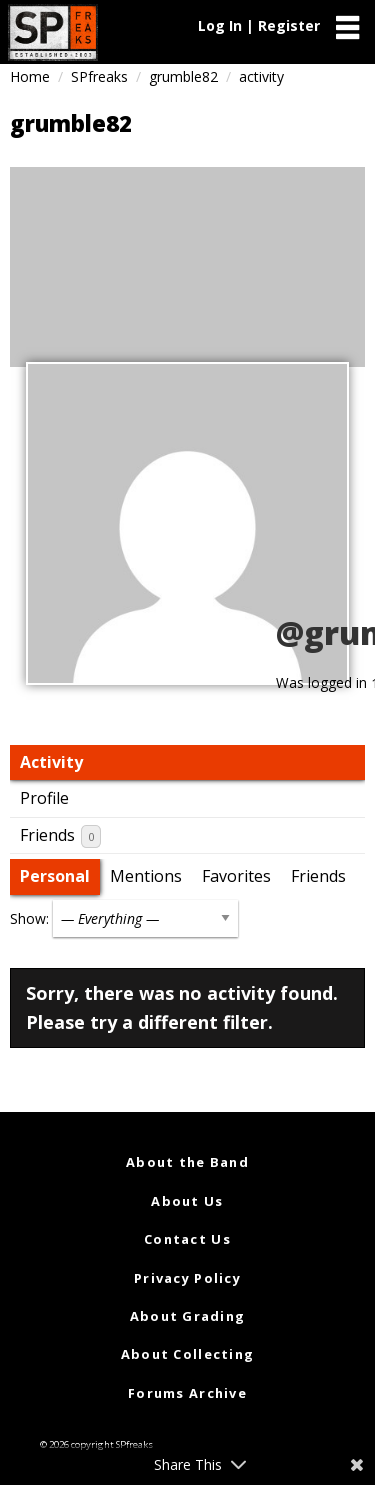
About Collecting (187, 1354)
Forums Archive (187, 1393)
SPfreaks (99, 76)
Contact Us (187, 1239)
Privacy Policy (187, 1278)
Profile (44, 798)
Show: (29, 918)
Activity (51, 762)
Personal (55, 876)
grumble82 (183, 76)
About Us (187, 1201)
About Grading (188, 1316)
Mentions (146, 876)
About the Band (187, 1162)
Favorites (236, 876)
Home (30, 76)
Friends (60, 836)
